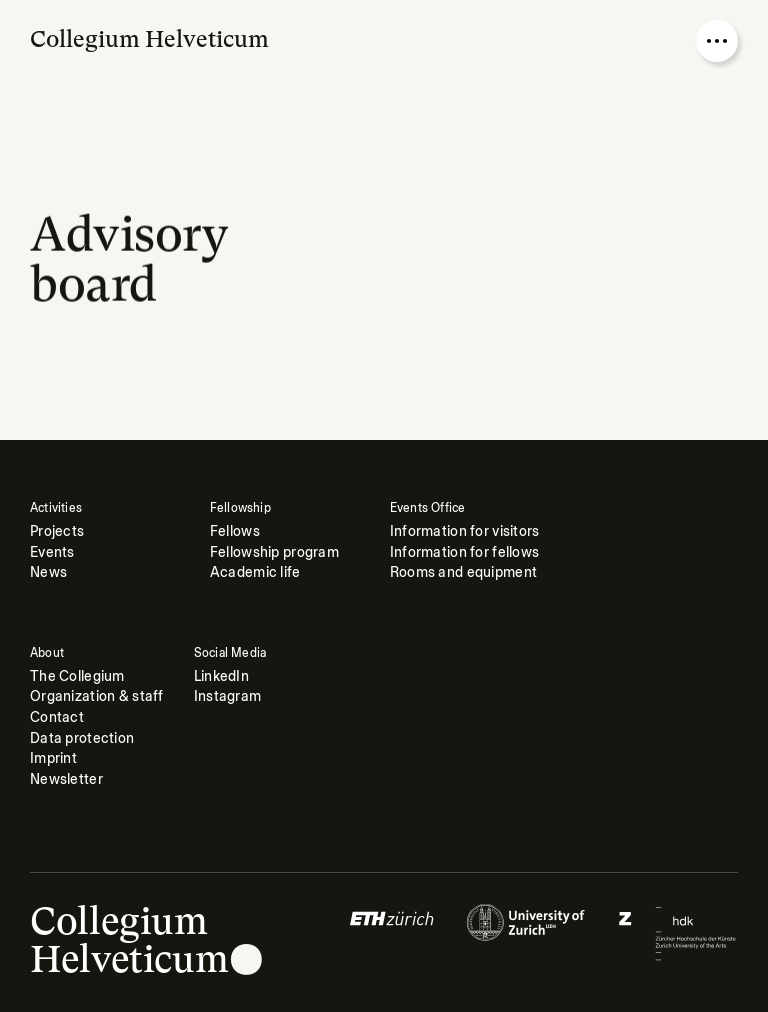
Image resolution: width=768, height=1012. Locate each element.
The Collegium (77, 676)
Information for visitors (465, 531)
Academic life (255, 572)
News (48, 572)
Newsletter (66, 779)
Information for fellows (465, 552)
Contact (57, 717)
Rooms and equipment (463, 572)
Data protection (82, 738)
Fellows (235, 531)
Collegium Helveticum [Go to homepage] (149, 39)
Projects (57, 531)
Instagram (228, 696)
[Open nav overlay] (717, 41)
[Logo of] (392, 933)
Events (52, 552)
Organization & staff (97, 696)
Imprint (53, 758)
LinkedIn (221, 676)
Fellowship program (274, 552)
